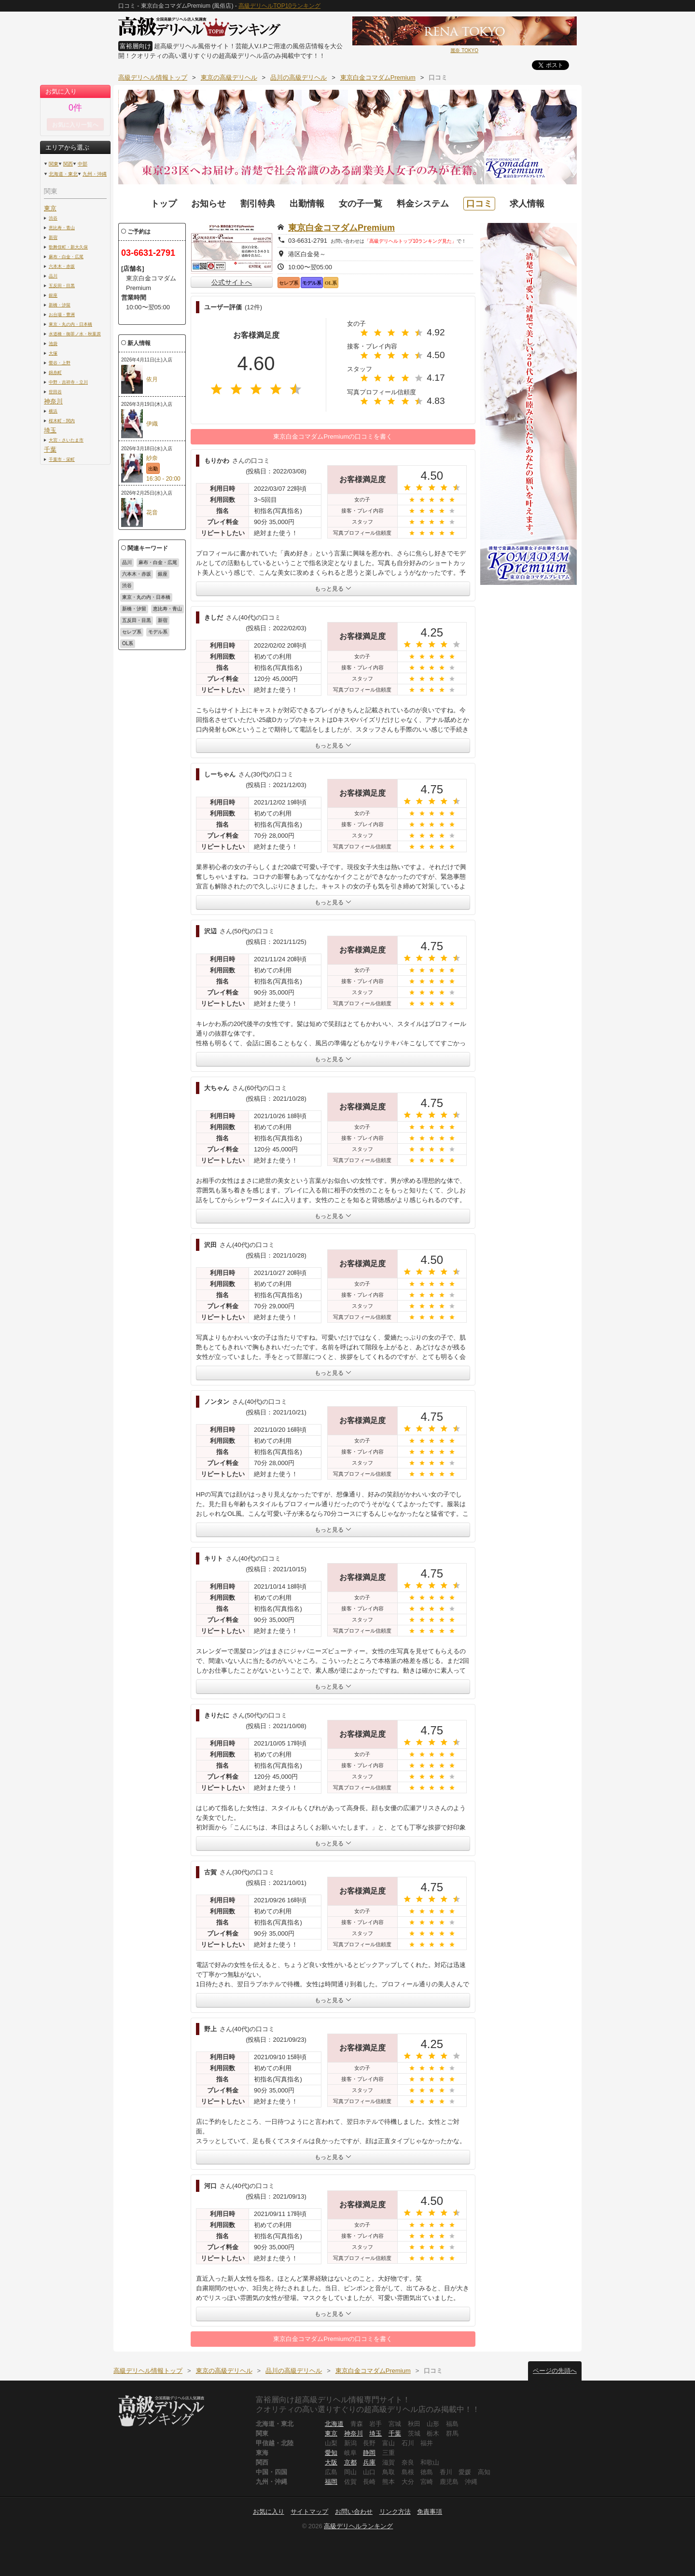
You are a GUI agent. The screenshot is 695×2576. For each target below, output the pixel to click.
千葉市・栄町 (62, 459)
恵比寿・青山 (62, 227)
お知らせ (208, 203)
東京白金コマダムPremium (341, 228)
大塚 (53, 353)
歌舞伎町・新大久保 (68, 246)
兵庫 (369, 2462)
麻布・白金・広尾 (66, 256)
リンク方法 (395, 2511)
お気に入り (268, 2511)
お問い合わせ (354, 2511)
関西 (68, 163)
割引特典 (257, 203)
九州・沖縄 (95, 174)
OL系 (127, 643)
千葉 (50, 449)
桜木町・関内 (62, 420)
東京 (50, 208)
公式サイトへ (231, 282)
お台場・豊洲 (62, 314)
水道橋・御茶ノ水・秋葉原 (75, 333)
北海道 (334, 2423)
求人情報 (527, 203)
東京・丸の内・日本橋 (70, 324)
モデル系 (157, 632)
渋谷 (53, 218)
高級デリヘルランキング (358, 2526)
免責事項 (429, 2511)
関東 (53, 163)
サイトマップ (309, 2511)
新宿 (53, 237)
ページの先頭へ (555, 2370)
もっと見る (333, 588)
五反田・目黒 (62, 285)
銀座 (53, 295)
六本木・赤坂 (62, 266)
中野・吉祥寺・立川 (68, 382)
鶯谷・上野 (59, 362)
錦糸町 (55, 372)
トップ (164, 203)
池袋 (53, 343)
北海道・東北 (63, 174)
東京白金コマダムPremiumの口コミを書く (332, 436)
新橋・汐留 (59, 304)
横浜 (53, 411)
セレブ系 (131, 632)
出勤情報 (307, 203)
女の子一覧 (360, 203)
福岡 (331, 2481)
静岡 (369, 2452)
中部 (82, 163)
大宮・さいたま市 (66, 440)
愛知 (331, 2452)
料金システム (423, 203)
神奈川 (53, 401)
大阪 (331, 2462)
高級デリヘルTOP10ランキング (279, 5)
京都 (350, 2462)
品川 (53, 275)
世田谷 (55, 391)
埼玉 (50, 430)
